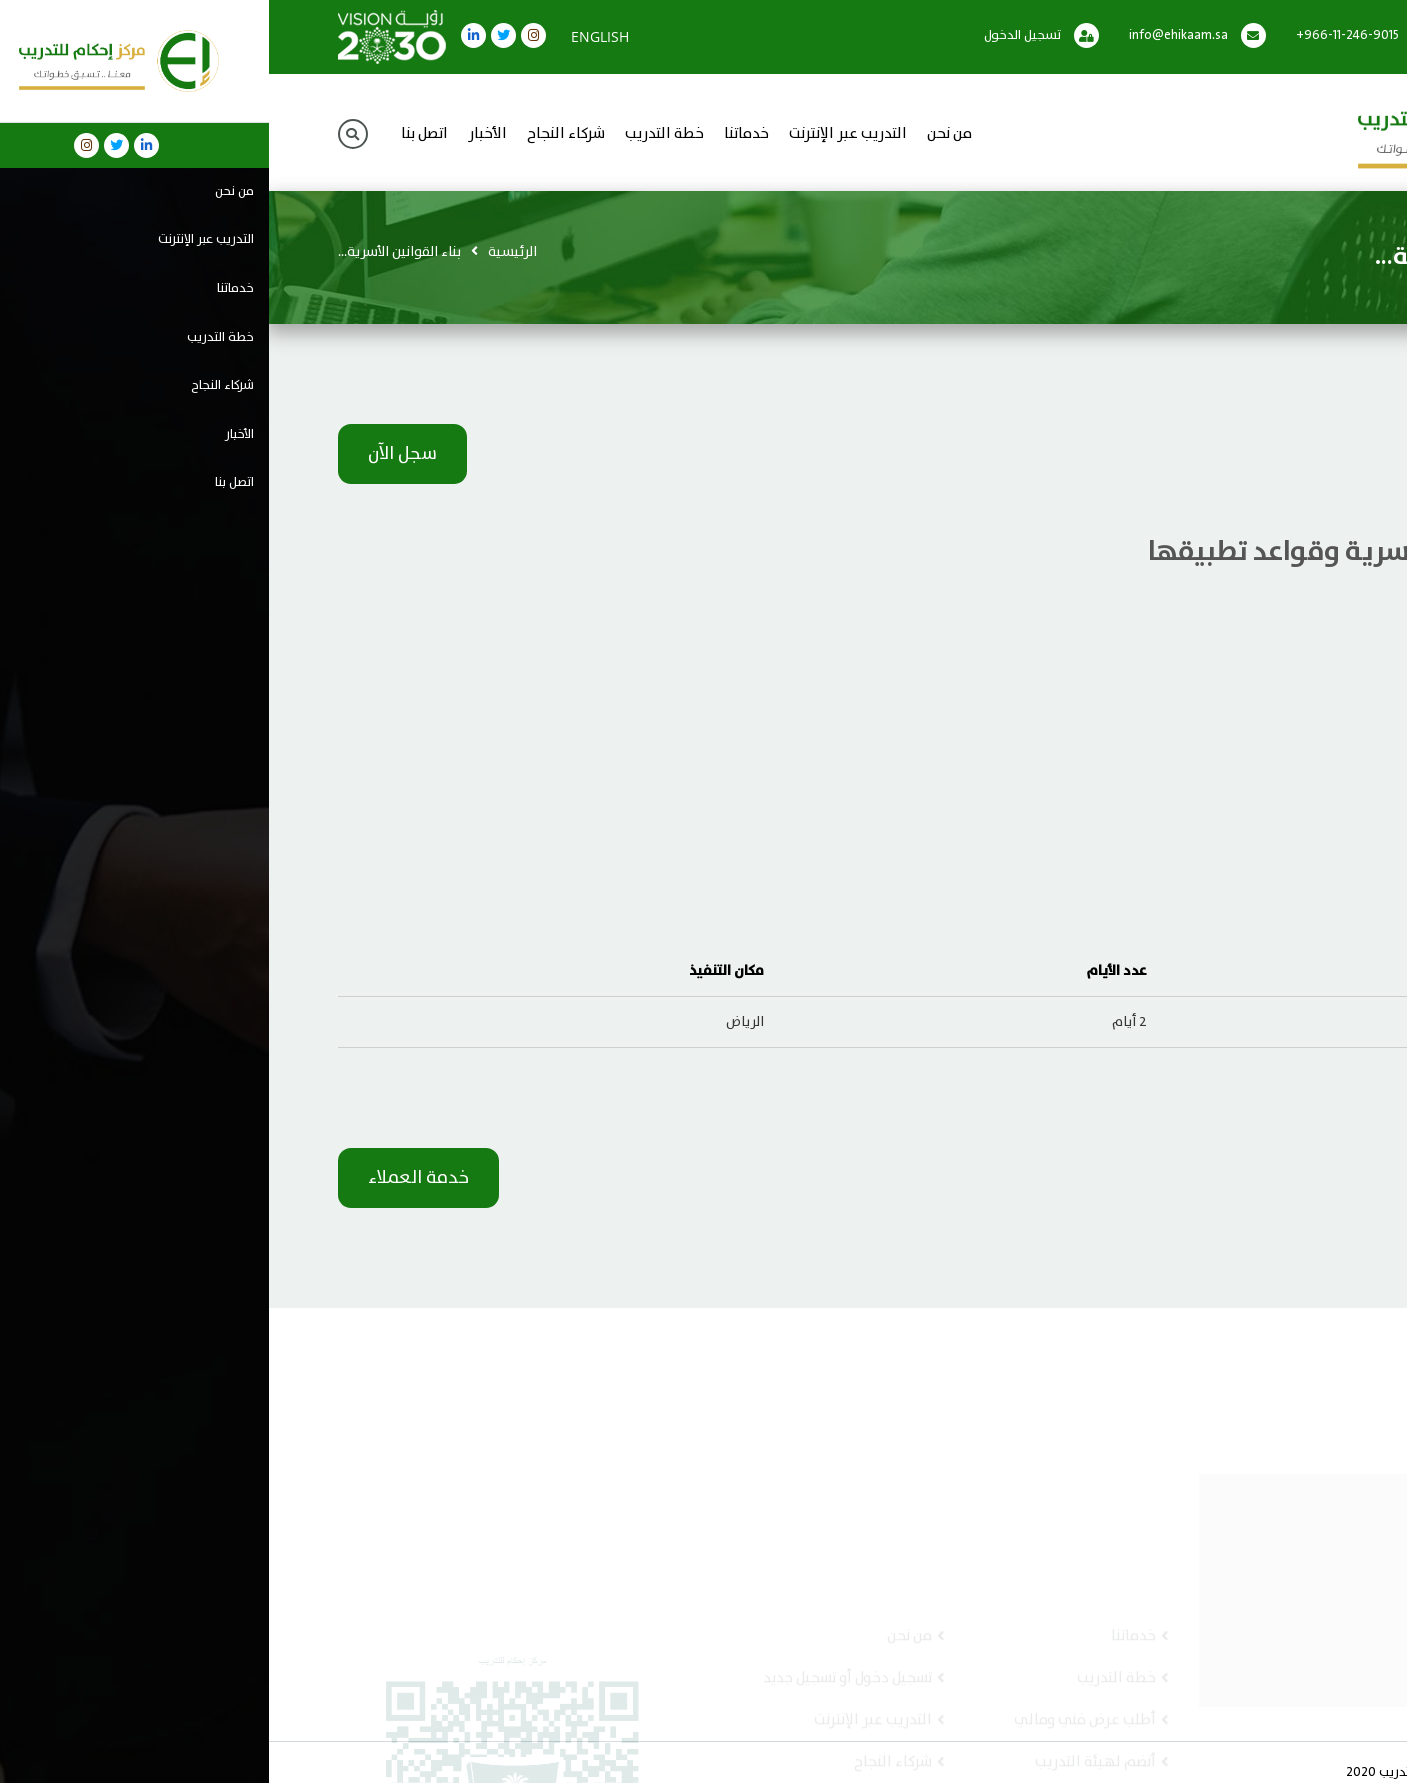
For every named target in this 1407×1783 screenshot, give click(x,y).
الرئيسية (243, 252)
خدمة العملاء (149, 1178)
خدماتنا (477, 134)
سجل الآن (133, 454)
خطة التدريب (395, 134)
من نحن (680, 134)
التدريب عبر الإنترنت (579, 134)
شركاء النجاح (297, 134)
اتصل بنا (155, 134)
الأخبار (218, 134)
